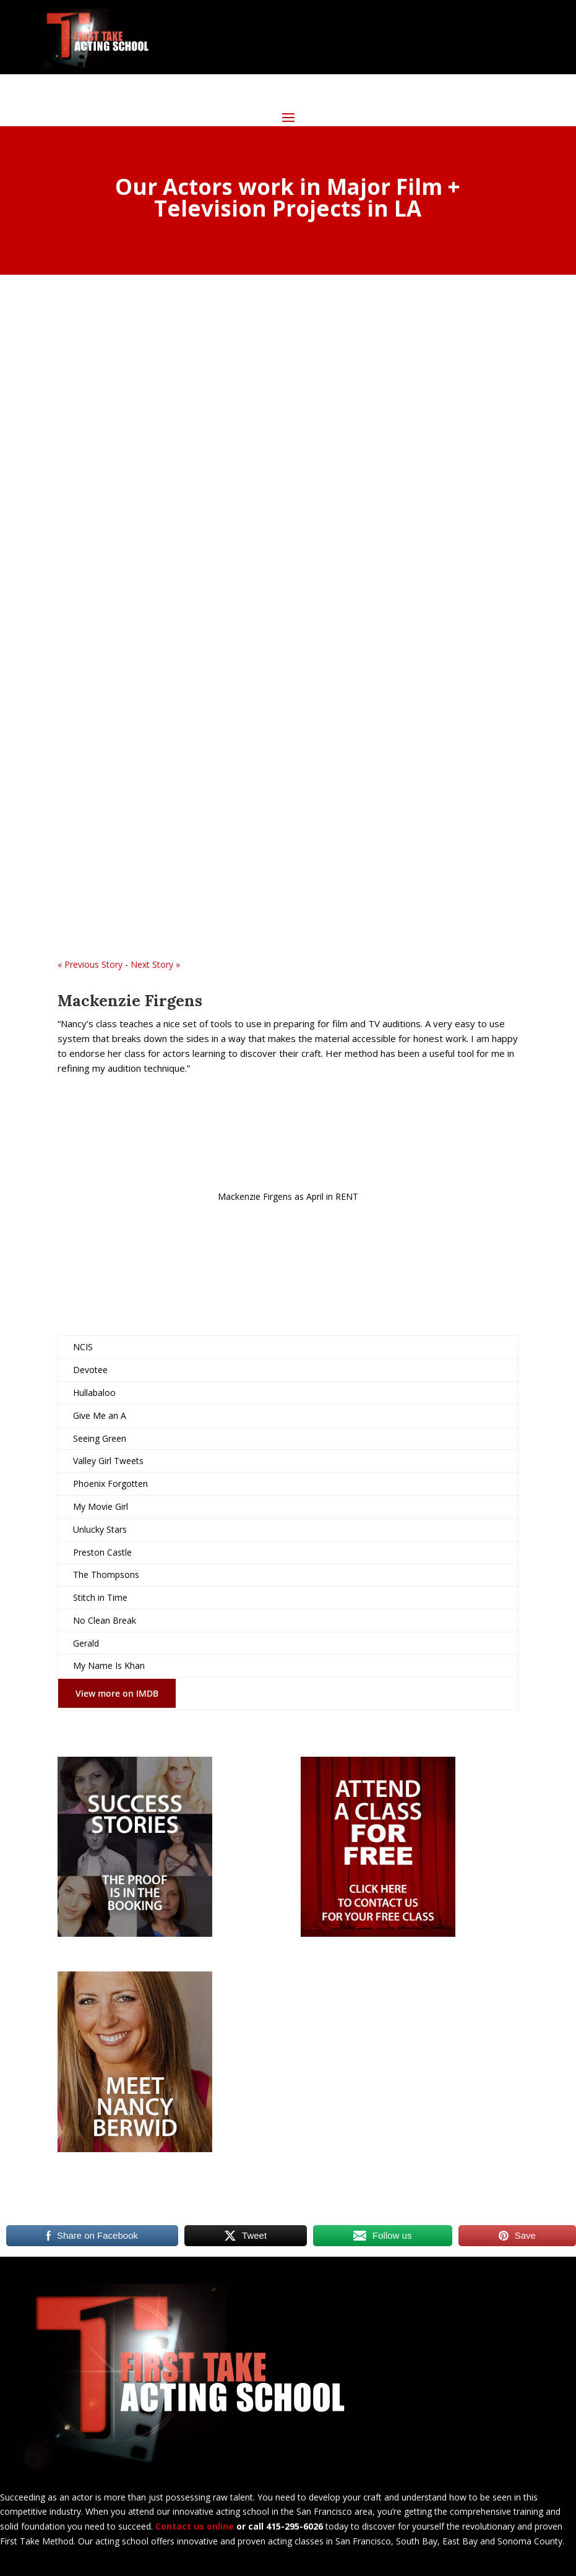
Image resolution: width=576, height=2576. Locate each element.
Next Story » (155, 964)
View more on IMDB (116, 1693)
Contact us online (194, 2526)
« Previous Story (90, 964)
